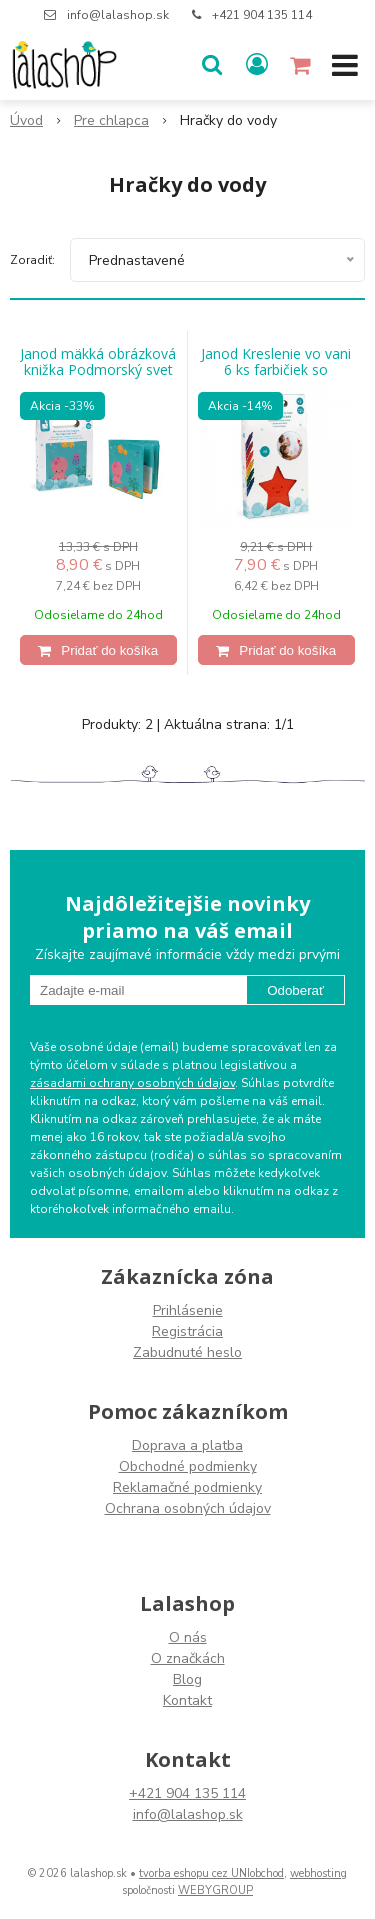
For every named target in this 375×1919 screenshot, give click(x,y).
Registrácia (187, 1331)
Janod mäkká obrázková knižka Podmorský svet (98, 362)
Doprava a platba (187, 1445)
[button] (212, 65)
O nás (188, 1637)
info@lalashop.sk (118, 15)
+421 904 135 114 (262, 15)
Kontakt (187, 1700)
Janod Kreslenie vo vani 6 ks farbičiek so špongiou (276, 370)
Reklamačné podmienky (187, 1487)
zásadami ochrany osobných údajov (132, 1083)
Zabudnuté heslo (187, 1352)
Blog (187, 1679)
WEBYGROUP (215, 1890)
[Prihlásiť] (257, 65)
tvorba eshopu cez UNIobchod (211, 1873)
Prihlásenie (188, 1310)
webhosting (318, 1873)
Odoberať (295, 990)
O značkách (188, 1658)
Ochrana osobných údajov (188, 1508)
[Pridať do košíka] (98, 650)
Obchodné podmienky (188, 1466)
